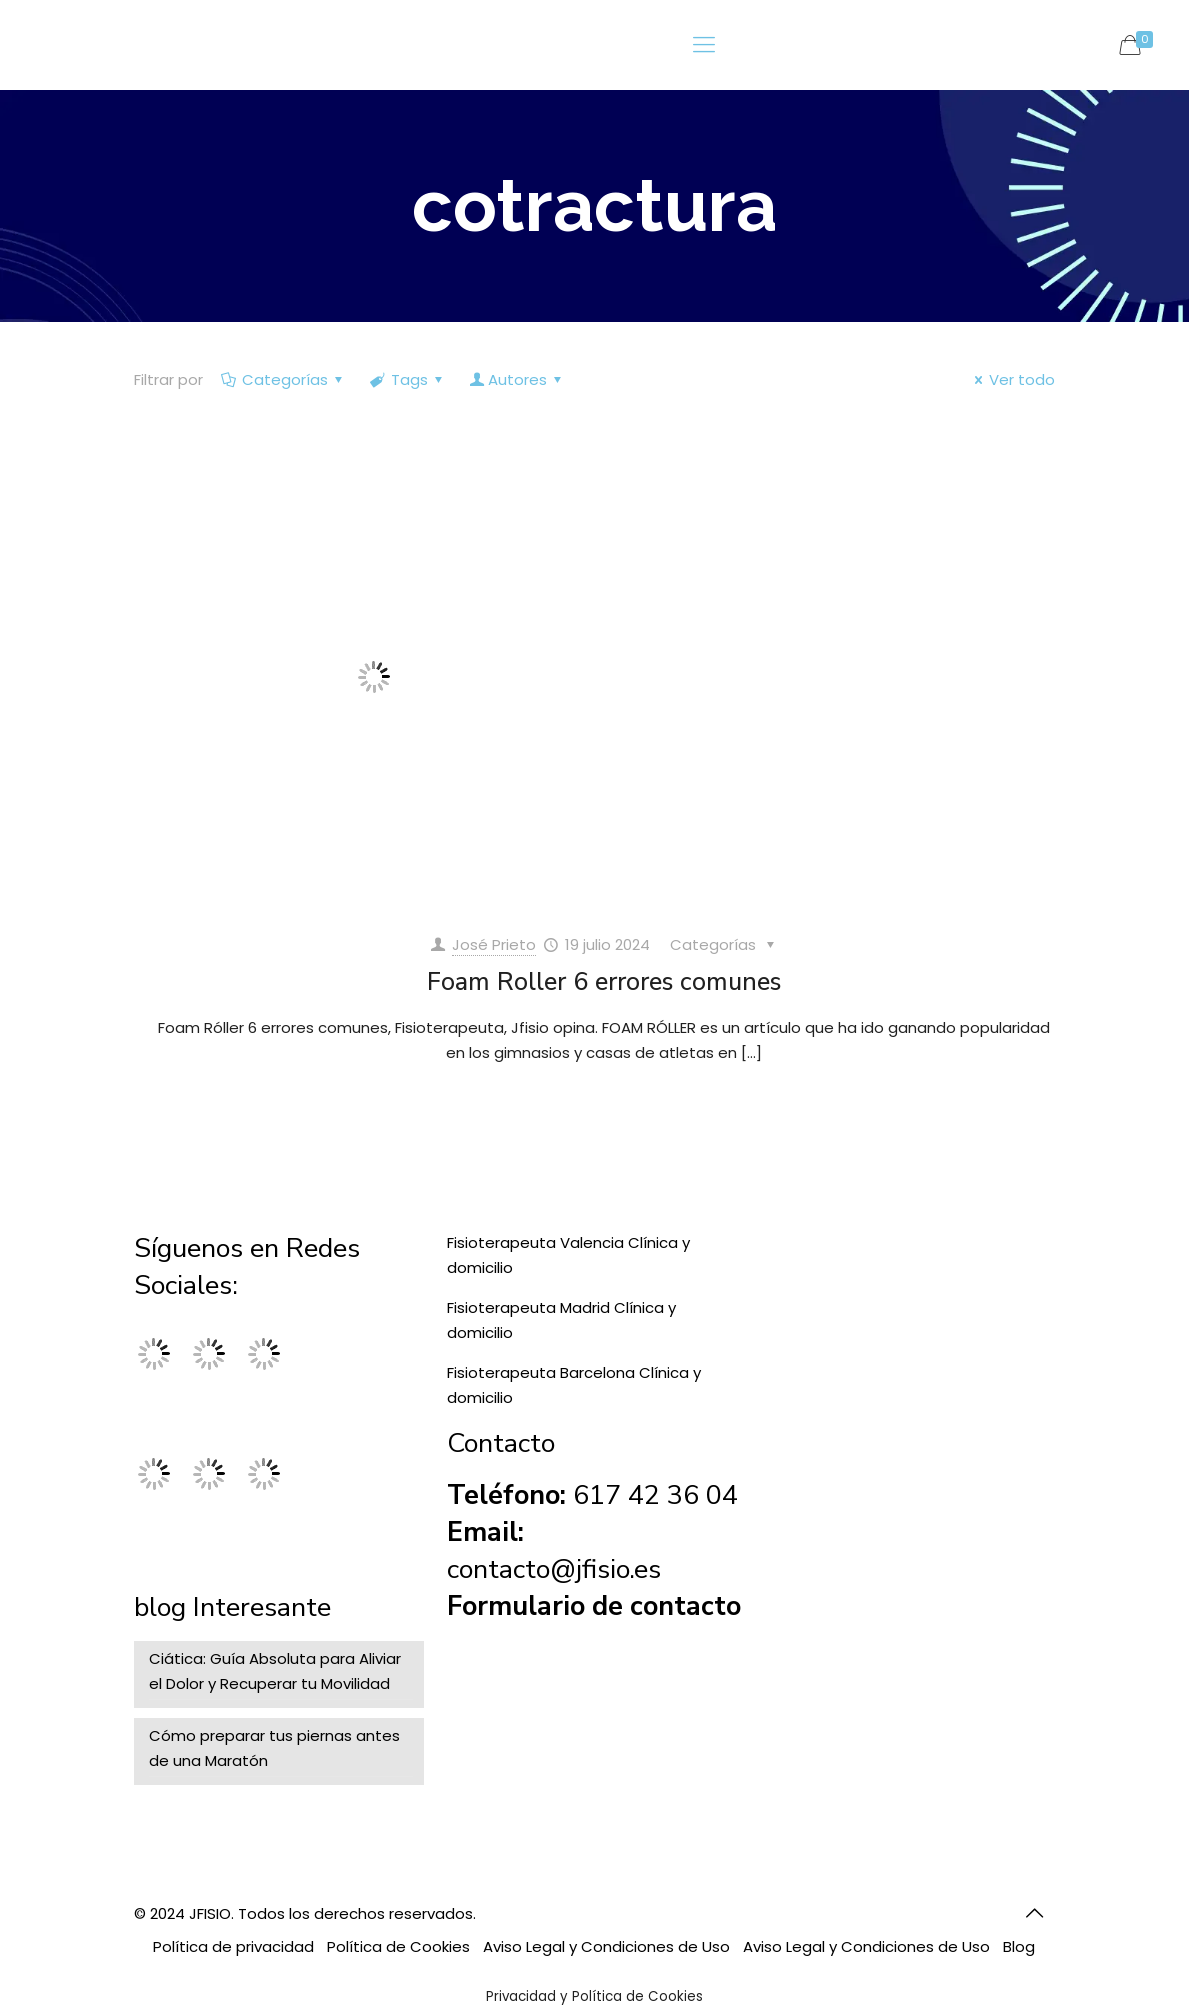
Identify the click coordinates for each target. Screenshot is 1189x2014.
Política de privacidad (233, 1946)
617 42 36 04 (655, 1495)
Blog (1019, 1946)
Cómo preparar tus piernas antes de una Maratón (274, 1748)
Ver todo (1011, 379)
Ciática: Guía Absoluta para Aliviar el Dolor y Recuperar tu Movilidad (275, 1671)
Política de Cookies (398, 1946)
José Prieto (494, 944)
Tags (408, 379)
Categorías (283, 379)
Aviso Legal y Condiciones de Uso (606, 1946)
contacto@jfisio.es (554, 1569)
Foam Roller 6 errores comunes (604, 982)
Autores (517, 379)
